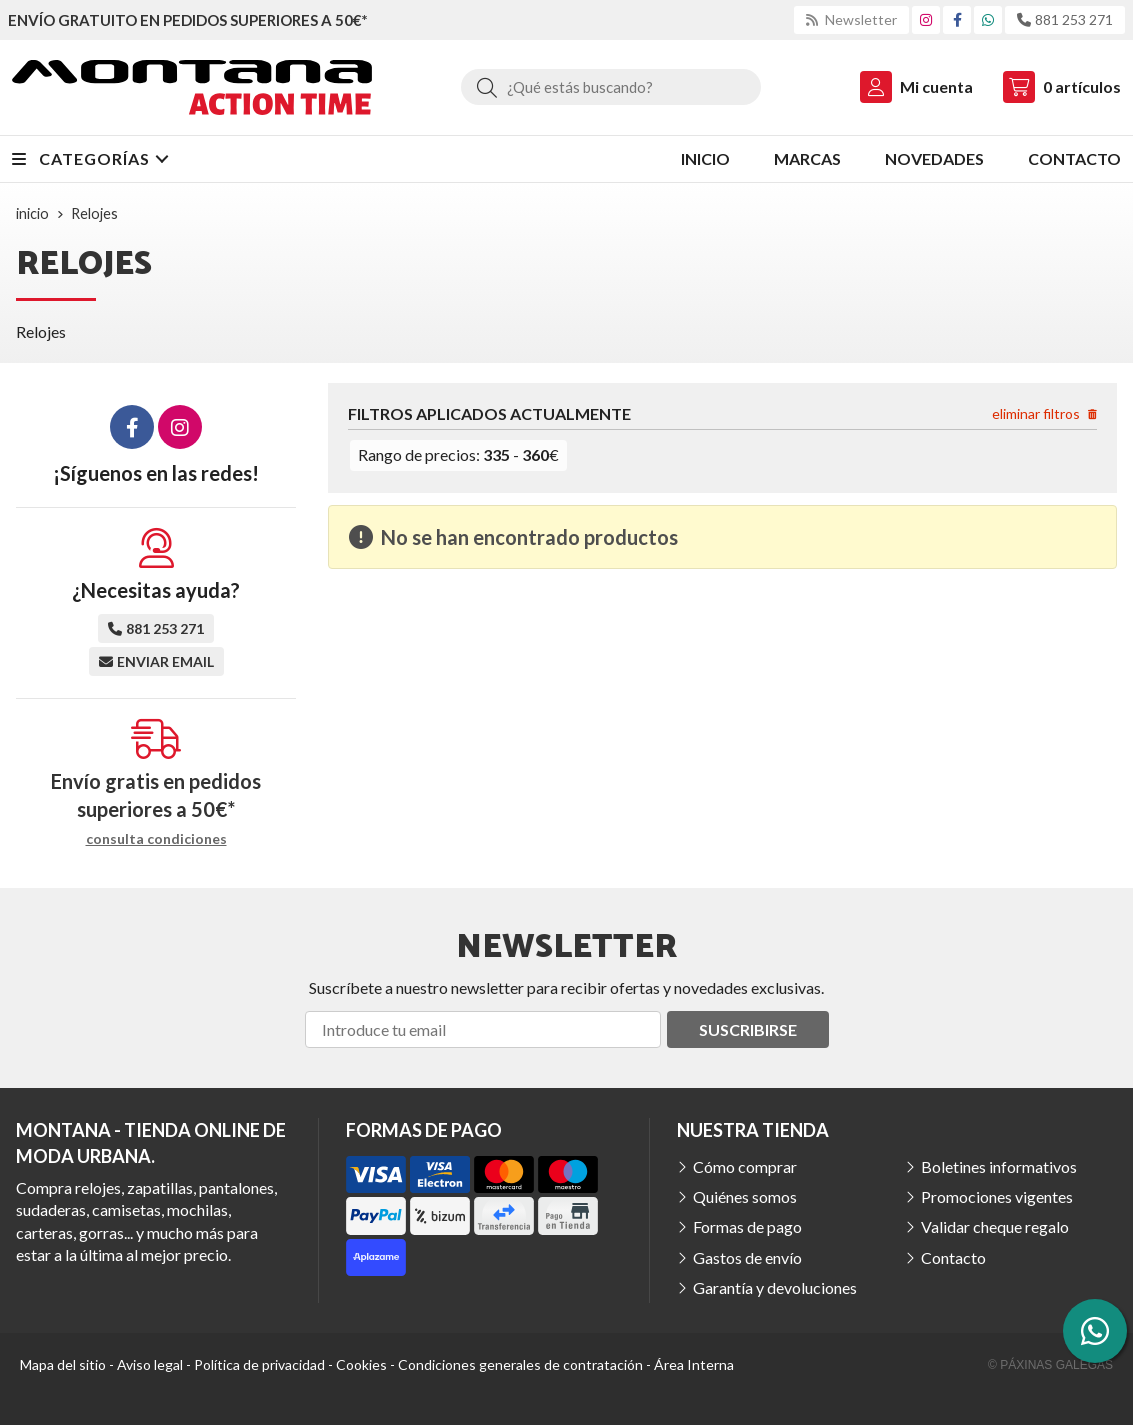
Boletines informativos (999, 1166)
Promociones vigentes (997, 1196)
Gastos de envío (747, 1257)
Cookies (361, 1364)
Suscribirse (748, 1029)
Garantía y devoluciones (775, 1287)
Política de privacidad (259, 1364)
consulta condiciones (156, 839)
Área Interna (694, 1364)
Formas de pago (747, 1226)
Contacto (953, 1257)
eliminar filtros (1044, 413)
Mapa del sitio (63, 1364)
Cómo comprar (745, 1166)
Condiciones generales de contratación (520, 1364)
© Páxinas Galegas (1050, 1365)
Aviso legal (150, 1364)
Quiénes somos (745, 1196)
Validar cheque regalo (995, 1226)
